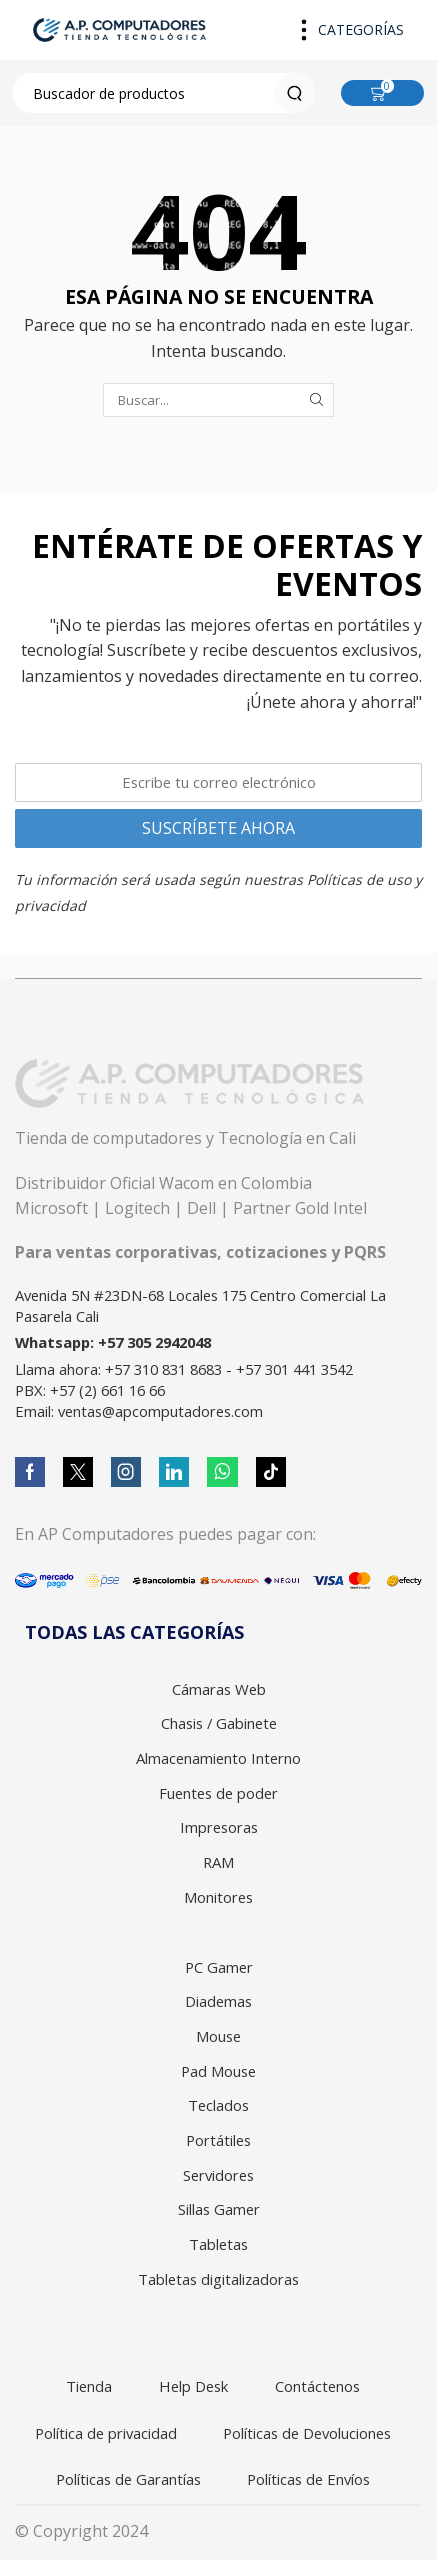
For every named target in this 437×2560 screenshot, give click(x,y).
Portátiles (218, 2140)
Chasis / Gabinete (219, 1723)
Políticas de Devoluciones (307, 2433)
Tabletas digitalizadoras (218, 2279)
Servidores (218, 2175)
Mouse (218, 2036)
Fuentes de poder (218, 1793)
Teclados (218, 2105)
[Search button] (295, 93)
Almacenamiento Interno (218, 1758)
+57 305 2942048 (154, 1342)
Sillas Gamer (219, 2209)
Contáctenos (317, 2386)
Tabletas (218, 2244)
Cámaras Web (219, 1689)
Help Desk (193, 2386)
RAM (218, 1862)
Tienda (89, 2386)
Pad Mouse (218, 2071)
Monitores (218, 1897)
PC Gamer (219, 1967)
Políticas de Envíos (308, 2479)
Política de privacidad (106, 2433)
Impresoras (219, 1827)
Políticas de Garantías (128, 2479)
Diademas (218, 2001)
